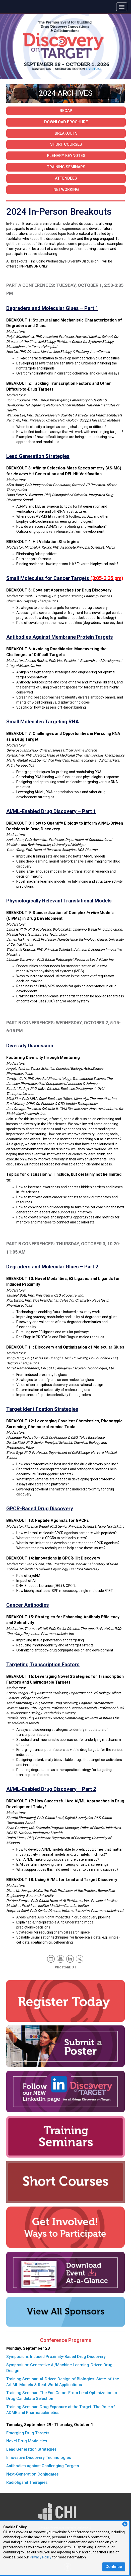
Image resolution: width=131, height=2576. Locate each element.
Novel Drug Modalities (26, 2441)
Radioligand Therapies (27, 2482)
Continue (113, 2566)
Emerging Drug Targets (27, 2433)
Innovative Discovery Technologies (38, 2457)
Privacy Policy (40, 2557)
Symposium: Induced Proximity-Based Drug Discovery (56, 2356)
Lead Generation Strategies (31, 2449)
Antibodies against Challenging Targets (42, 2465)
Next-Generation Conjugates (32, 2474)
